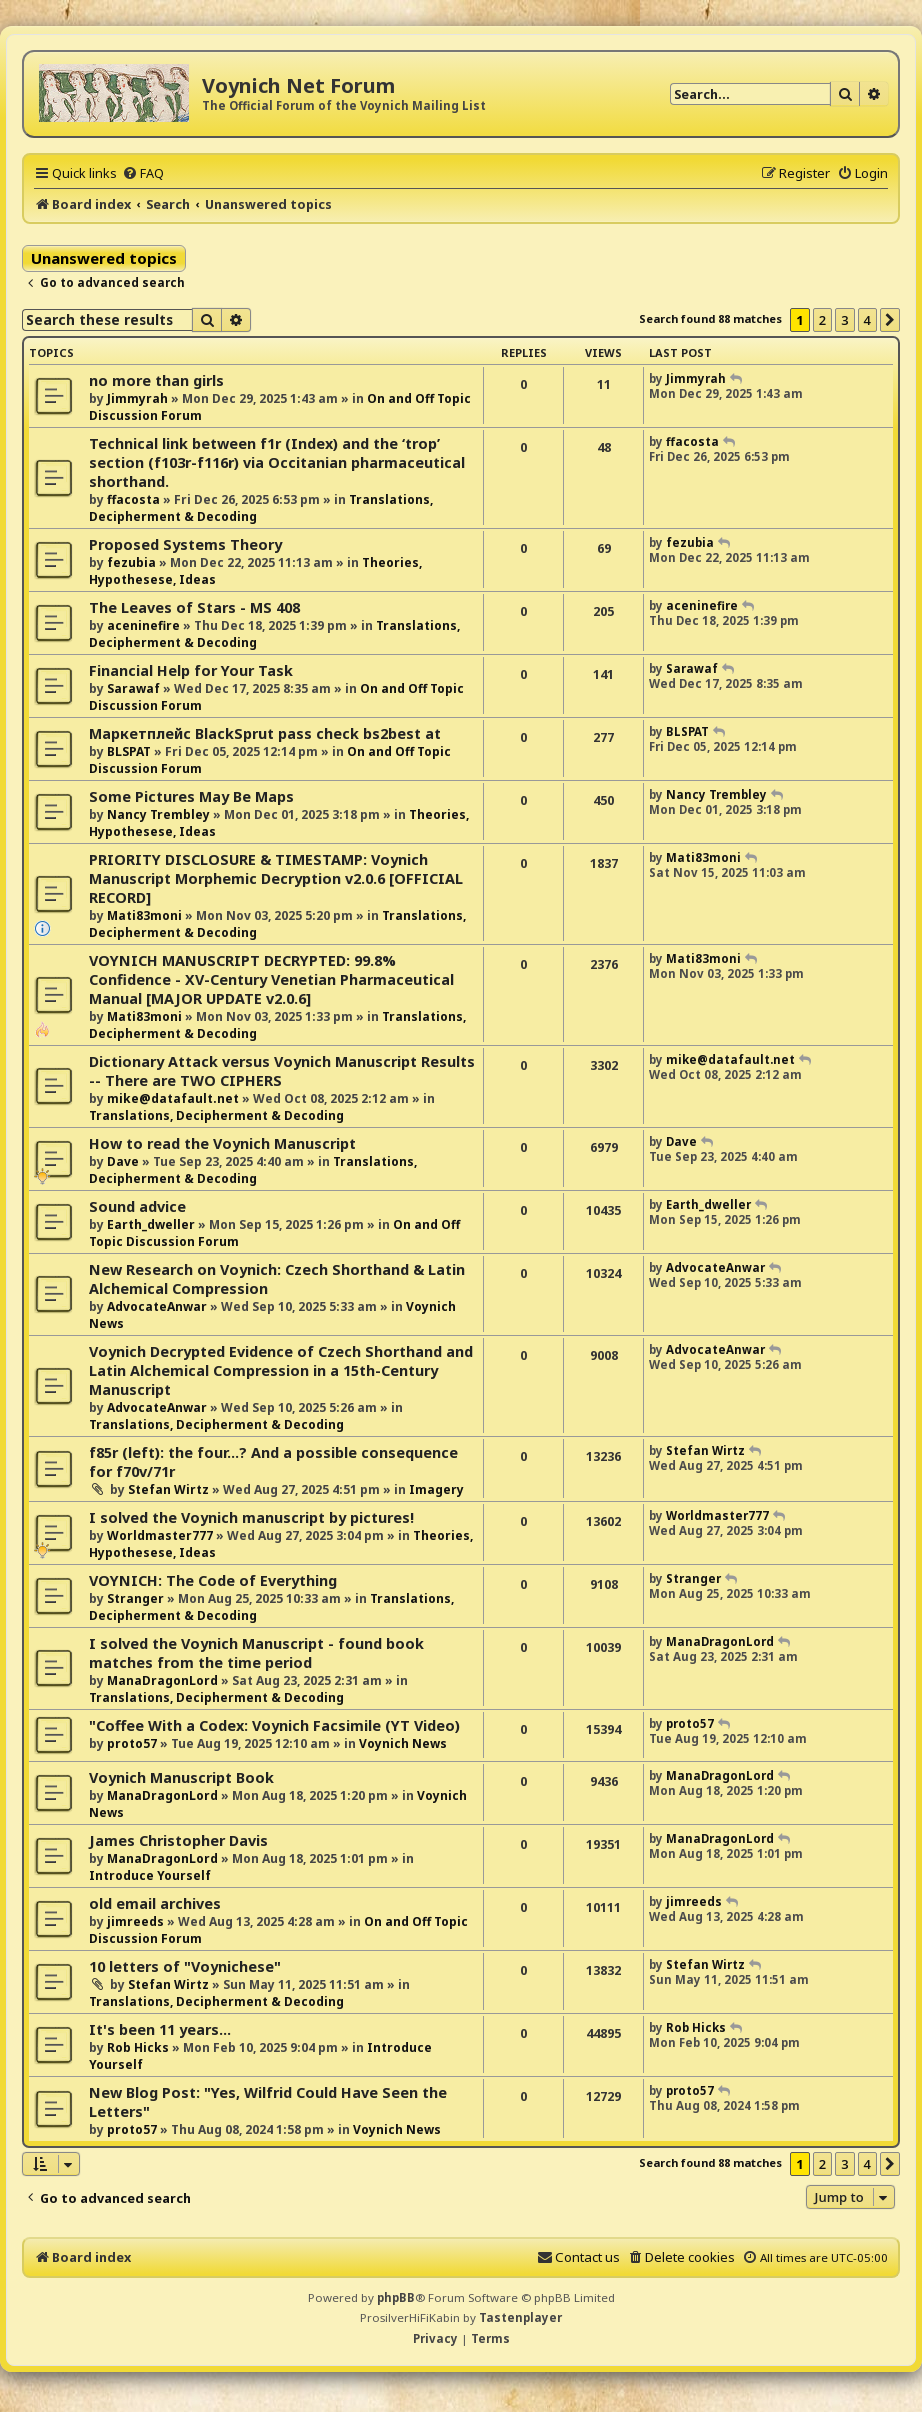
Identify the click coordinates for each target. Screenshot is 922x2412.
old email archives (155, 1903)
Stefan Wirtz (168, 1489)
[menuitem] (143, 173)
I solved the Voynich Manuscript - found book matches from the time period (256, 1653)
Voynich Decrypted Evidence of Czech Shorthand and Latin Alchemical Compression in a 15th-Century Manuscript (281, 1370)
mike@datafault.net (173, 1098)
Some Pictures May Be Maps (191, 796)
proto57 (132, 1743)
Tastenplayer (520, 2317)
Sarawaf (133, 688)
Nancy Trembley (158, 814)
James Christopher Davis (178, 1840)
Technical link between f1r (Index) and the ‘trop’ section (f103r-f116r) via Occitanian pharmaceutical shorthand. (277, 462)
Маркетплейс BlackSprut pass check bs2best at (265, 733)
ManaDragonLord (162, 1680)
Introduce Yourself (150, 1875)
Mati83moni (144, 915)
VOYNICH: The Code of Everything (213, 1580)
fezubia (131, 562)
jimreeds (135, 1921)
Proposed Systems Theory (185, 544)
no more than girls (156, 380)
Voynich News (403, 1743)
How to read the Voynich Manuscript (222, 1143)
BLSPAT (129, 751)
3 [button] (844, 320)
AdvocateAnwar (157, 1306)
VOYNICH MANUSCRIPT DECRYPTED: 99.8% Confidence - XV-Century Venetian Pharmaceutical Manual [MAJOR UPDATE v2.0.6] (271, 979)
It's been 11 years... (160, 2029)
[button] (890, 320)
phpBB (396, 2297)
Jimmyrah (137, 398)
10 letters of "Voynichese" (185, 1966)
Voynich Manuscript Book (181, 1777)
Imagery (436, 1489)
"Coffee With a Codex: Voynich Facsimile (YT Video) (274, 1725)
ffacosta (133, 499)
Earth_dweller (151, 1224)
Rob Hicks (138, 2047)
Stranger (135, 1598)
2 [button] (822, 320)
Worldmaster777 (160, 1535)
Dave (123, 1161)
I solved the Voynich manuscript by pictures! (251, 1517)
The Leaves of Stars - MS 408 (194, 607)
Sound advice (137, 1206)
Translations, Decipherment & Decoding (216, 1115)
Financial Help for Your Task (191, 670)
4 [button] (867, 320)
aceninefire (143, 625)
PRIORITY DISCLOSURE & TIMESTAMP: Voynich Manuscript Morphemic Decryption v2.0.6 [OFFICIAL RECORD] (276, 878)
